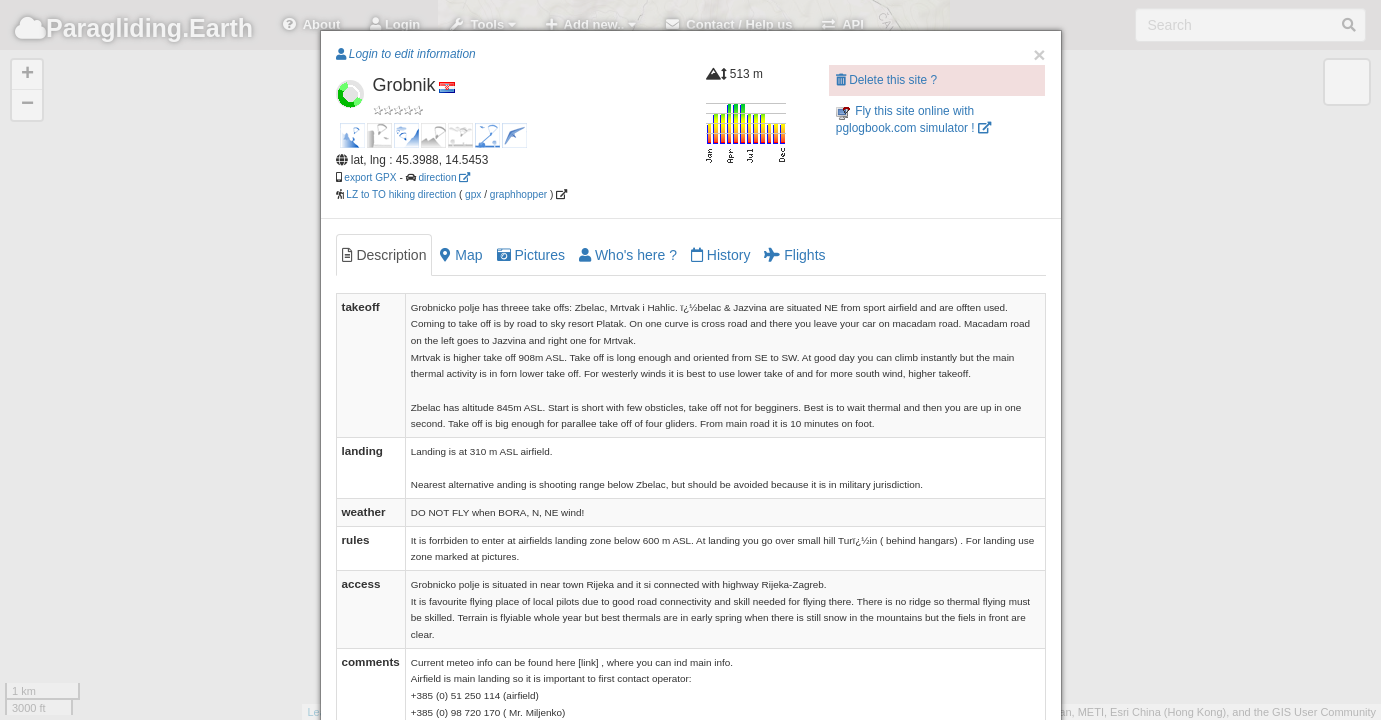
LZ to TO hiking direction (400, 194)
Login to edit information (406, 54)
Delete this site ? (886, 80)
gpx (473, 194)
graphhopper (518, 194)
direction (444, 177)
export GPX (370, 177)
